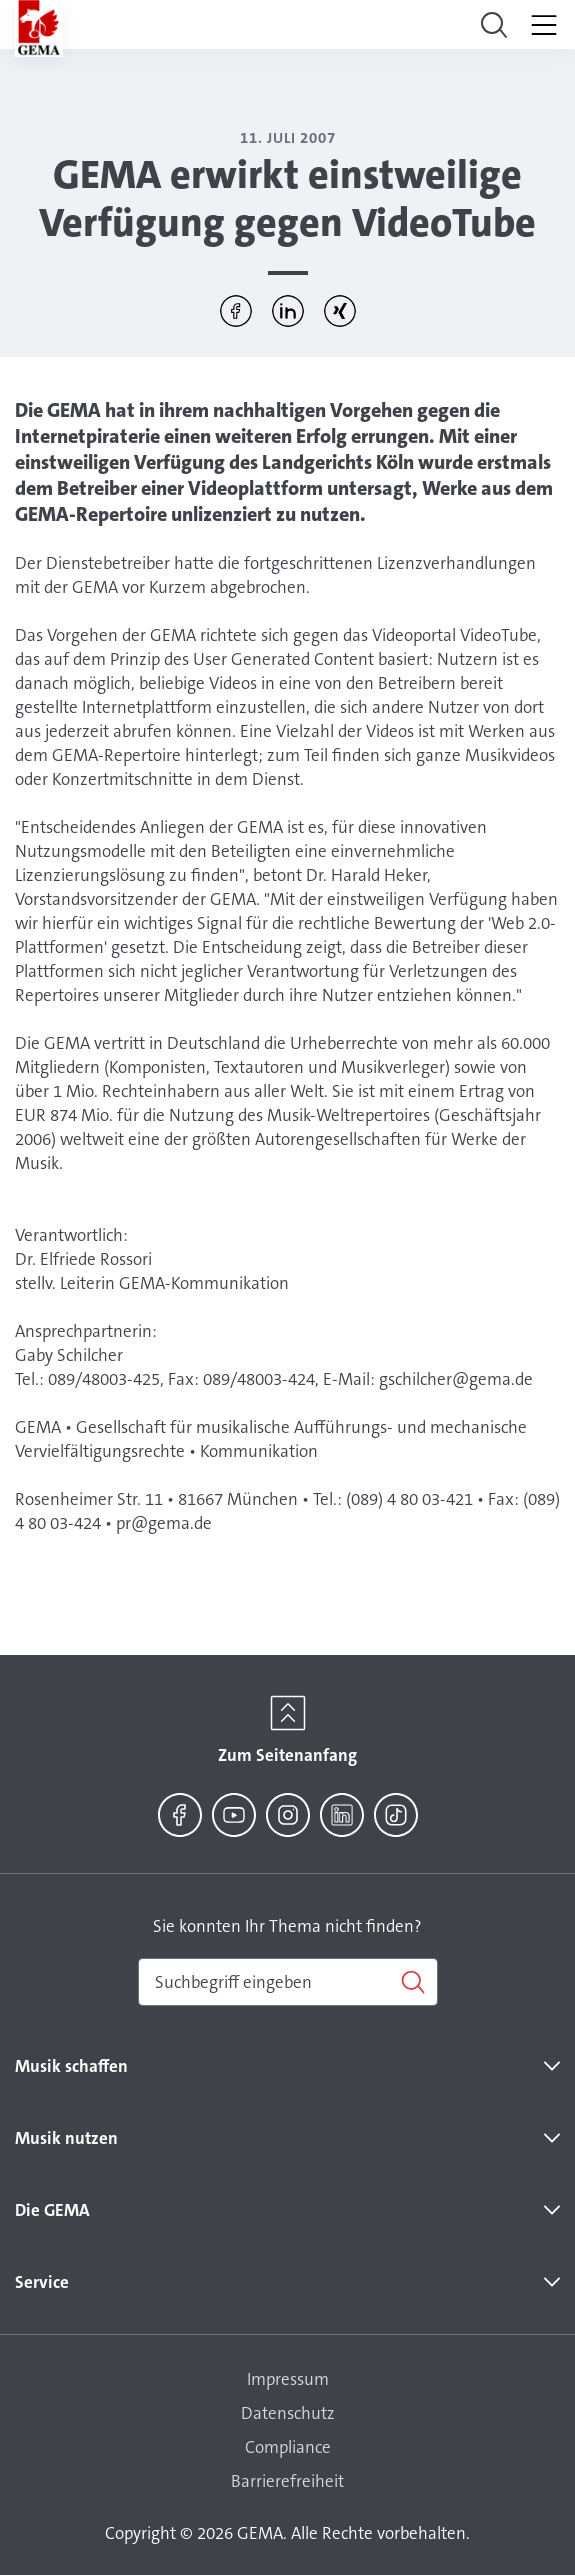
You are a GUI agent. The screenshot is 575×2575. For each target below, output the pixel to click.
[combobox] (288, 1982)
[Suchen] (288, 1982)
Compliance (288, 2447)
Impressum (288, 2379)
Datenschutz (288, 2413)
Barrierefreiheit (287, 2481)
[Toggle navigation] (494, 25)
